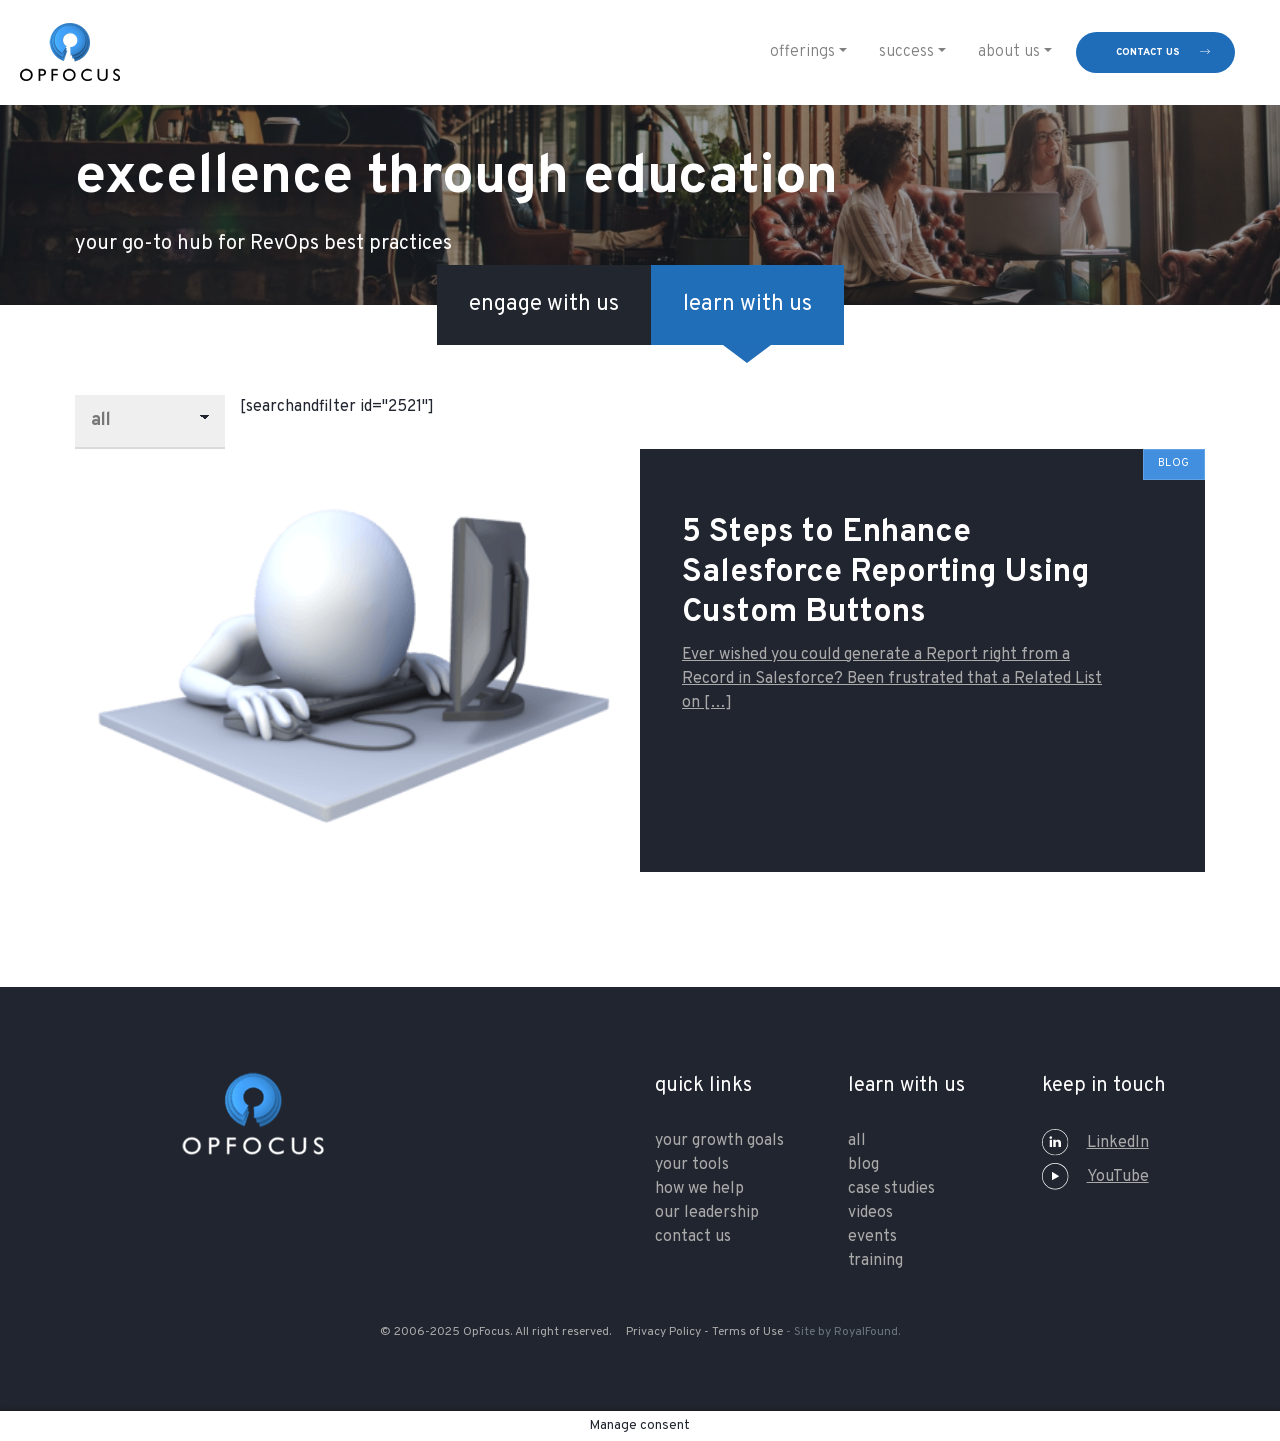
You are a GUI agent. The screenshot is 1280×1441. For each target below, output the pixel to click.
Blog (863, 1165)
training (875, 1261)
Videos (870, 1213)
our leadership (707, 1213)
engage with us (544, 304)
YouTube (1095, 1177)
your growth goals (719, 1141)
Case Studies (891, 1189)
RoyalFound (866, 1332)
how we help (699, 1189)
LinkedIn (1095, 1143)
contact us (1148, 52)
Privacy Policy (663, 1332)
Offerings (802, 52)
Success (906, 52)
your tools (692, 1165)
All (857, 1141)
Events (872, 1237)
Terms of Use (747, 1332)
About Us (1009, 52)
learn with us (747, 304)
